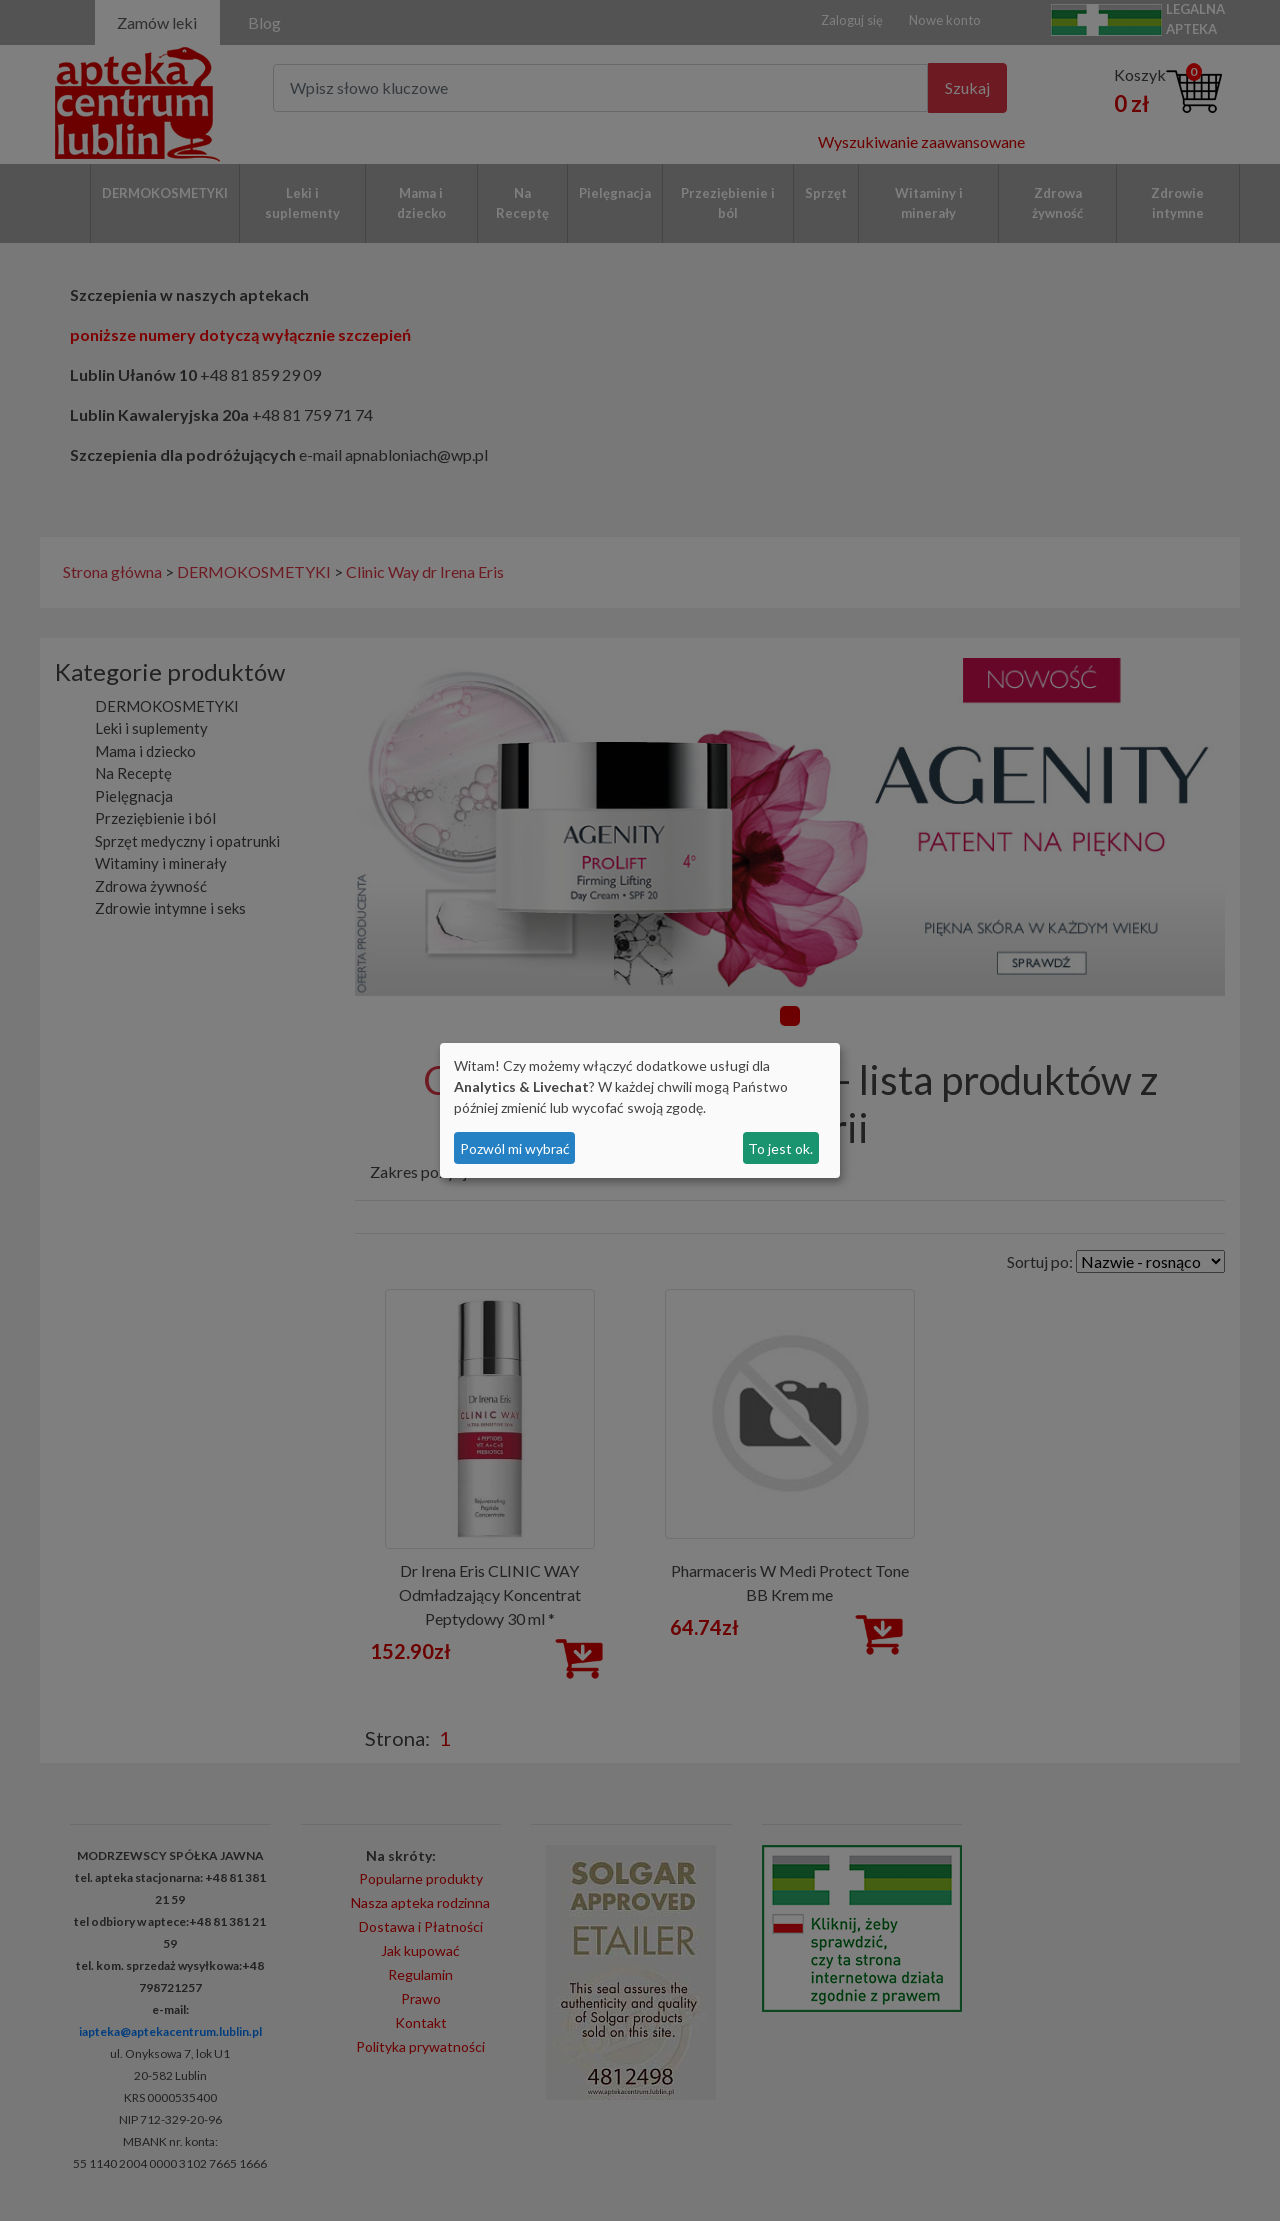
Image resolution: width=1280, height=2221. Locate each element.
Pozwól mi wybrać (515, 1148)
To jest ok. (780, 1148)
